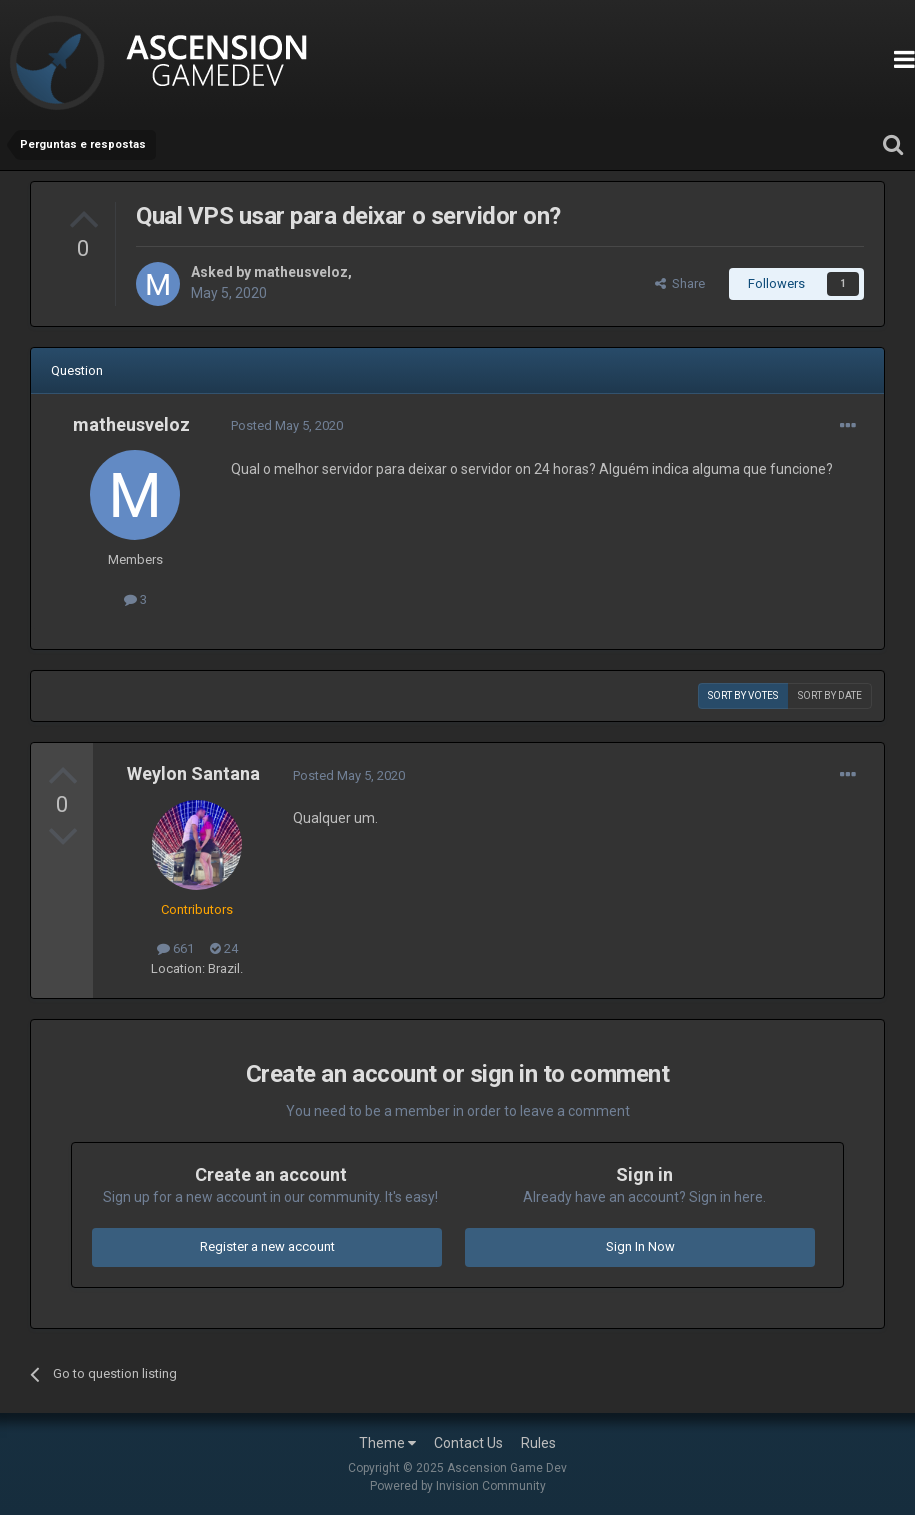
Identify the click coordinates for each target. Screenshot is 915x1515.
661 (175, 948)
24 (224, 948)
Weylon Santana (193, 773)
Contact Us (468, 1443)
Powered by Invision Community (458, 1486)
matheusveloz (301, 272)
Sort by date (830, 695)
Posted (287, 425)
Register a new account (267, 1246)
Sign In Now (640, 1246)
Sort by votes (743, 695)
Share (680, 283)
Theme (387, 1443)
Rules (538, 1443)
